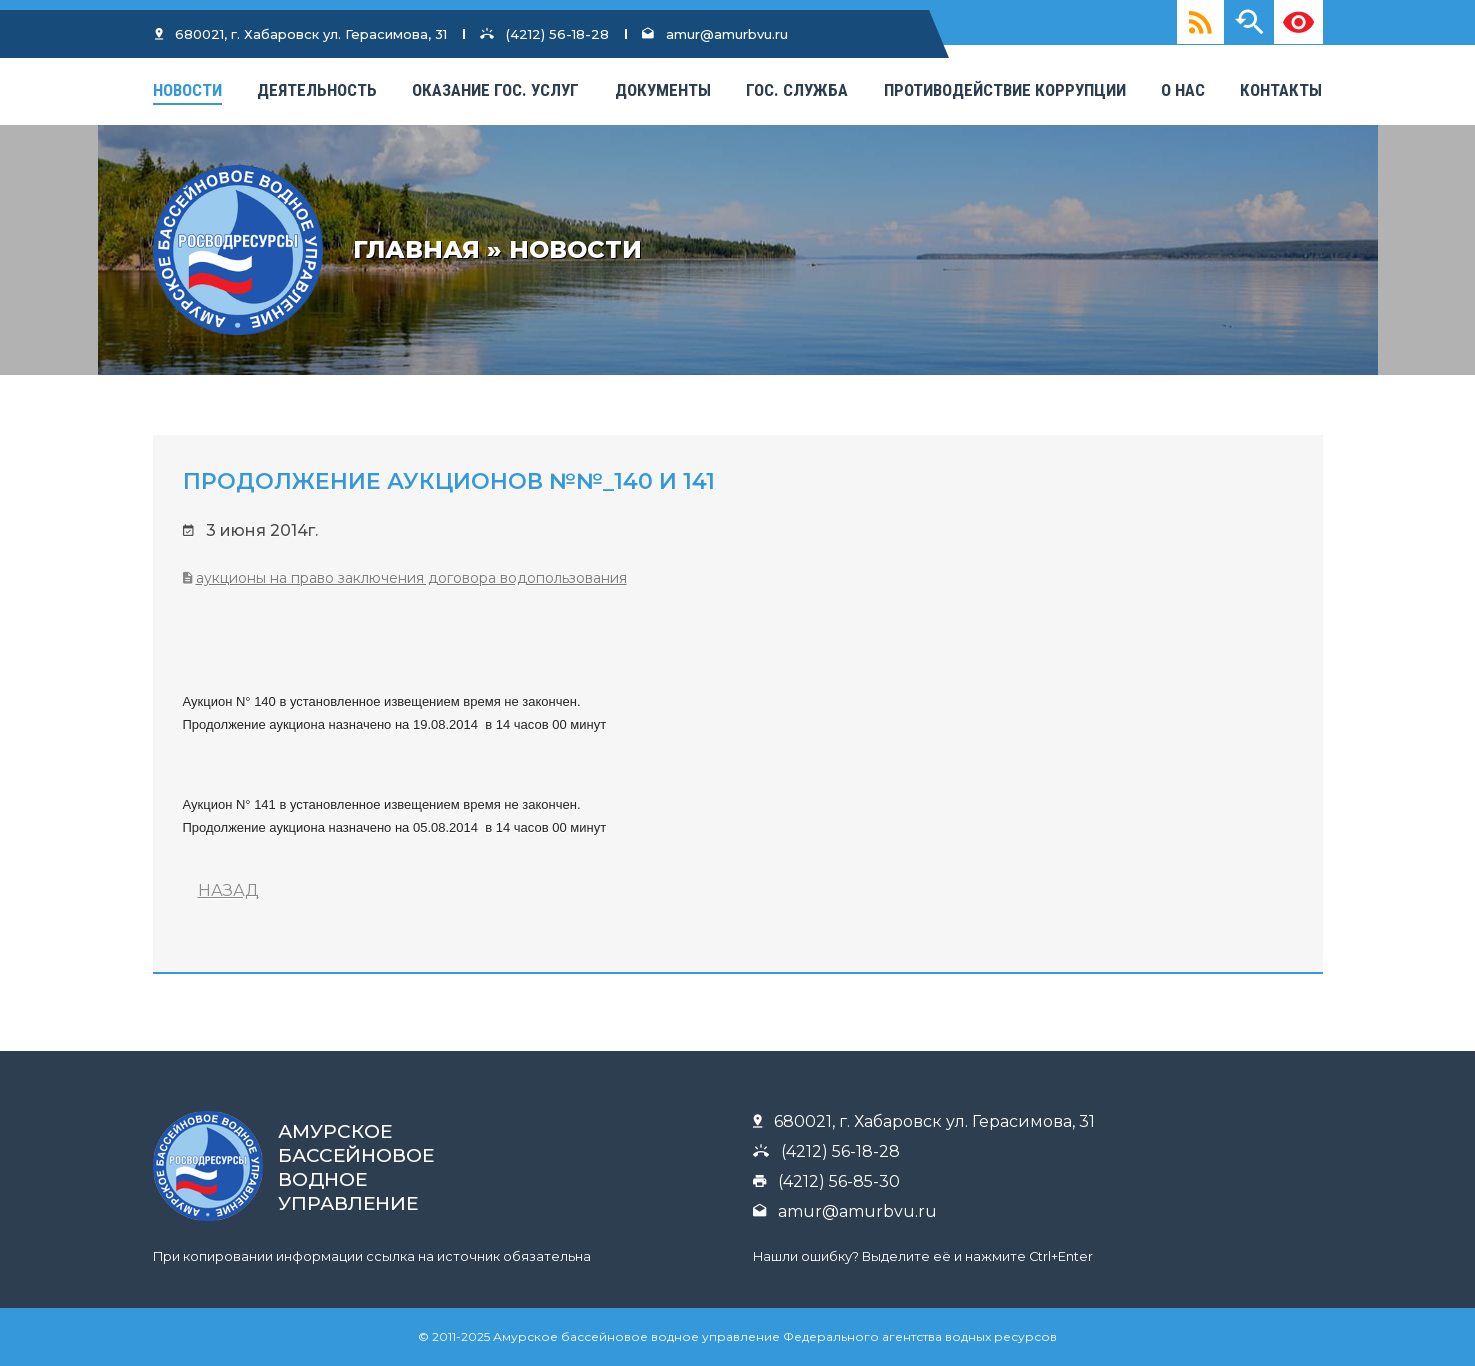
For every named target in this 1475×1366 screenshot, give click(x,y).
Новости (187, 90)
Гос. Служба (797, 90)
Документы (663, 90)
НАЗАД (228, 890)
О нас (1183, 90)
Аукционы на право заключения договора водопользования (411, 578)
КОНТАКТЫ (1281, 90)
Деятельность (317, 90)
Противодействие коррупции (1005, 90)
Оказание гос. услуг (495, 90)
